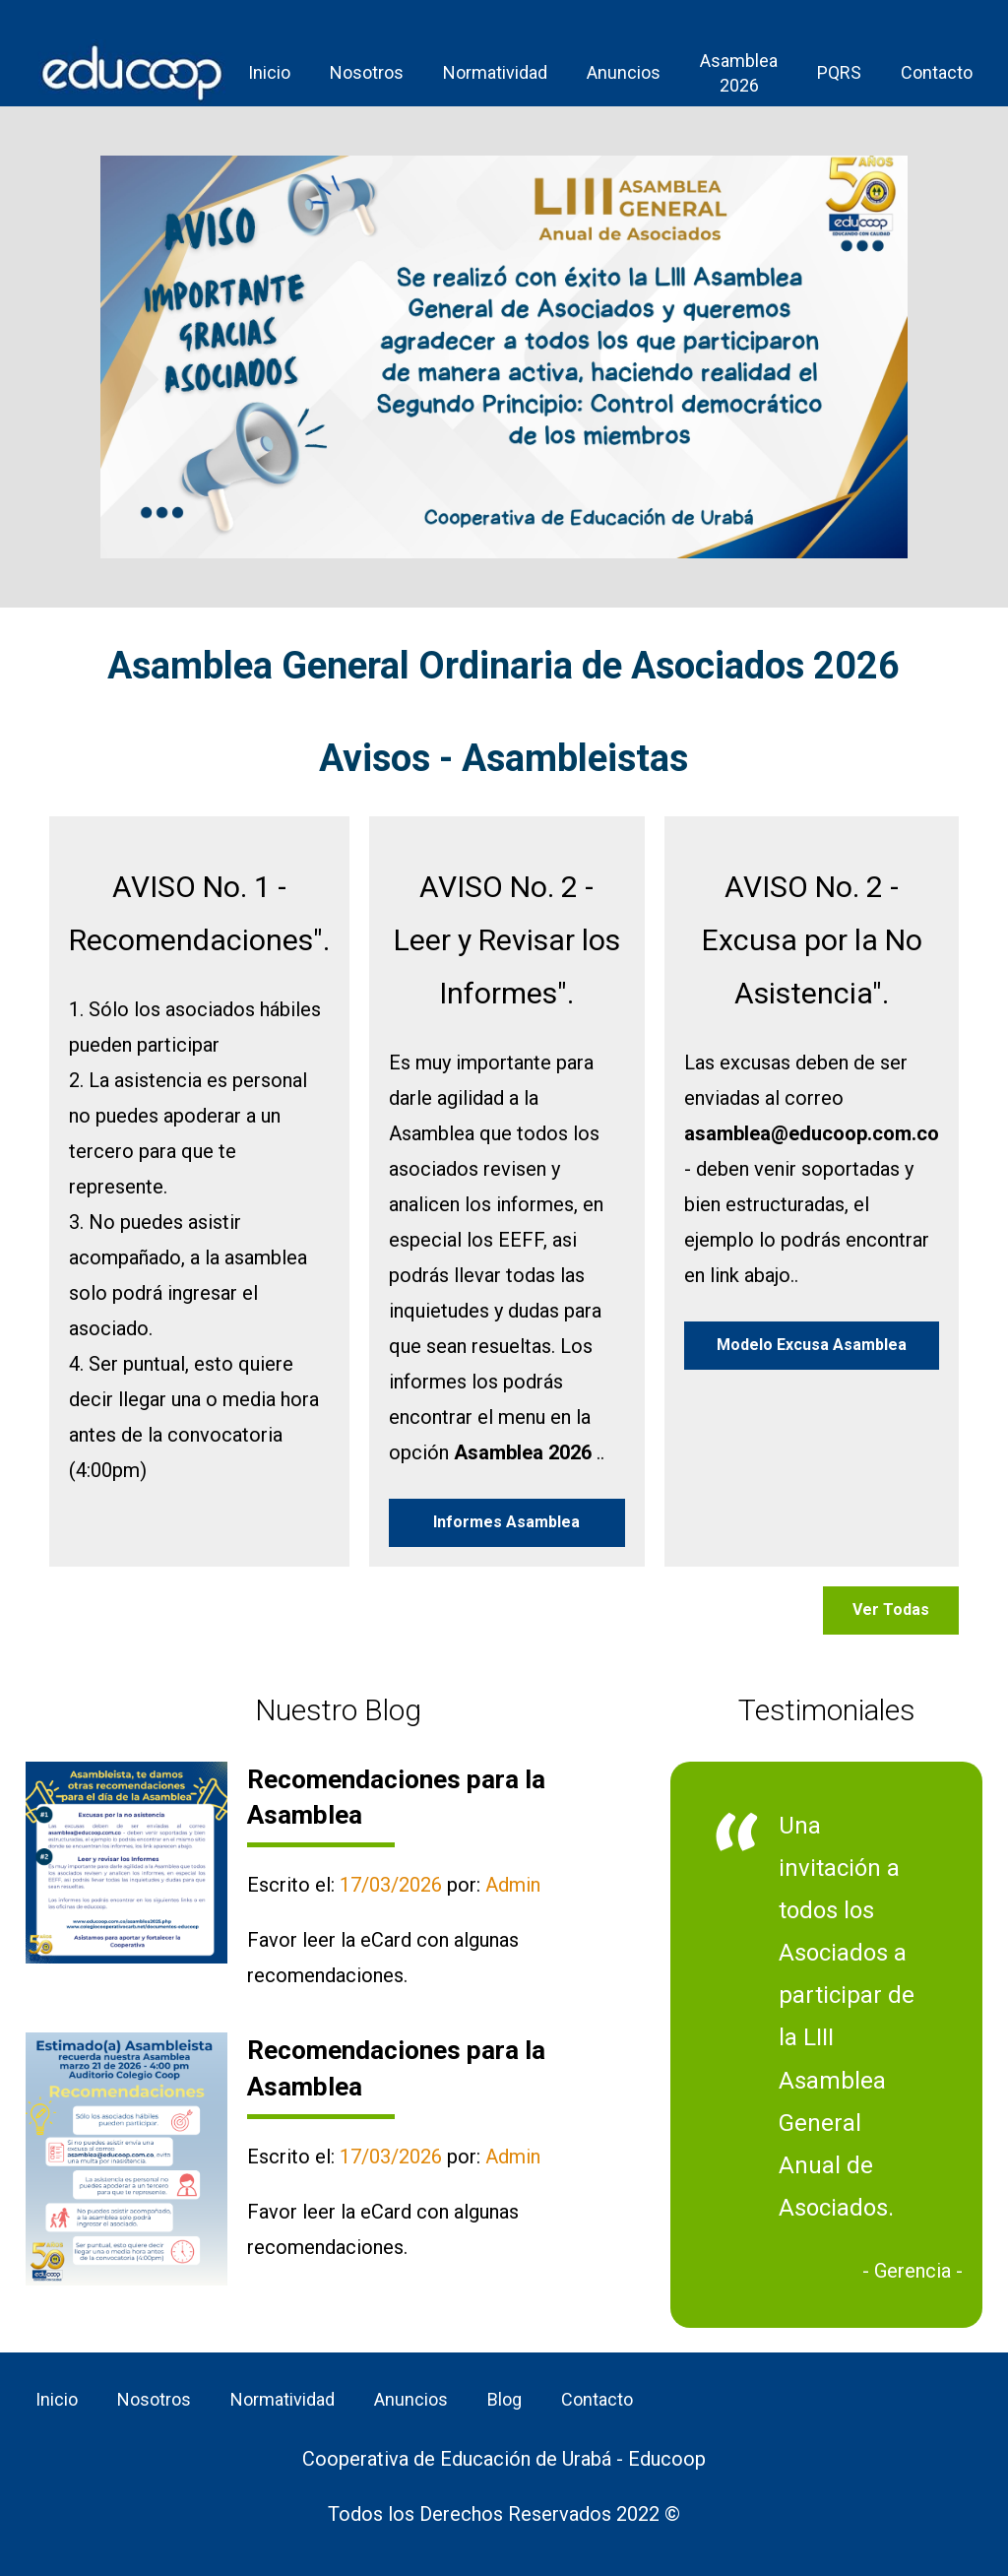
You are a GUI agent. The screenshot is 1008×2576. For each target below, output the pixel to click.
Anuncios (624, 72)
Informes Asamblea (506, 1522)
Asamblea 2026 (739, 73)
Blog (504, 2399)
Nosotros (367, 72)
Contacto (937, 72)
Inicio (269, 72)
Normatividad (495, 72)
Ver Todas (890, 1609)
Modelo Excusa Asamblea (812, 1344)
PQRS (839, 72)
